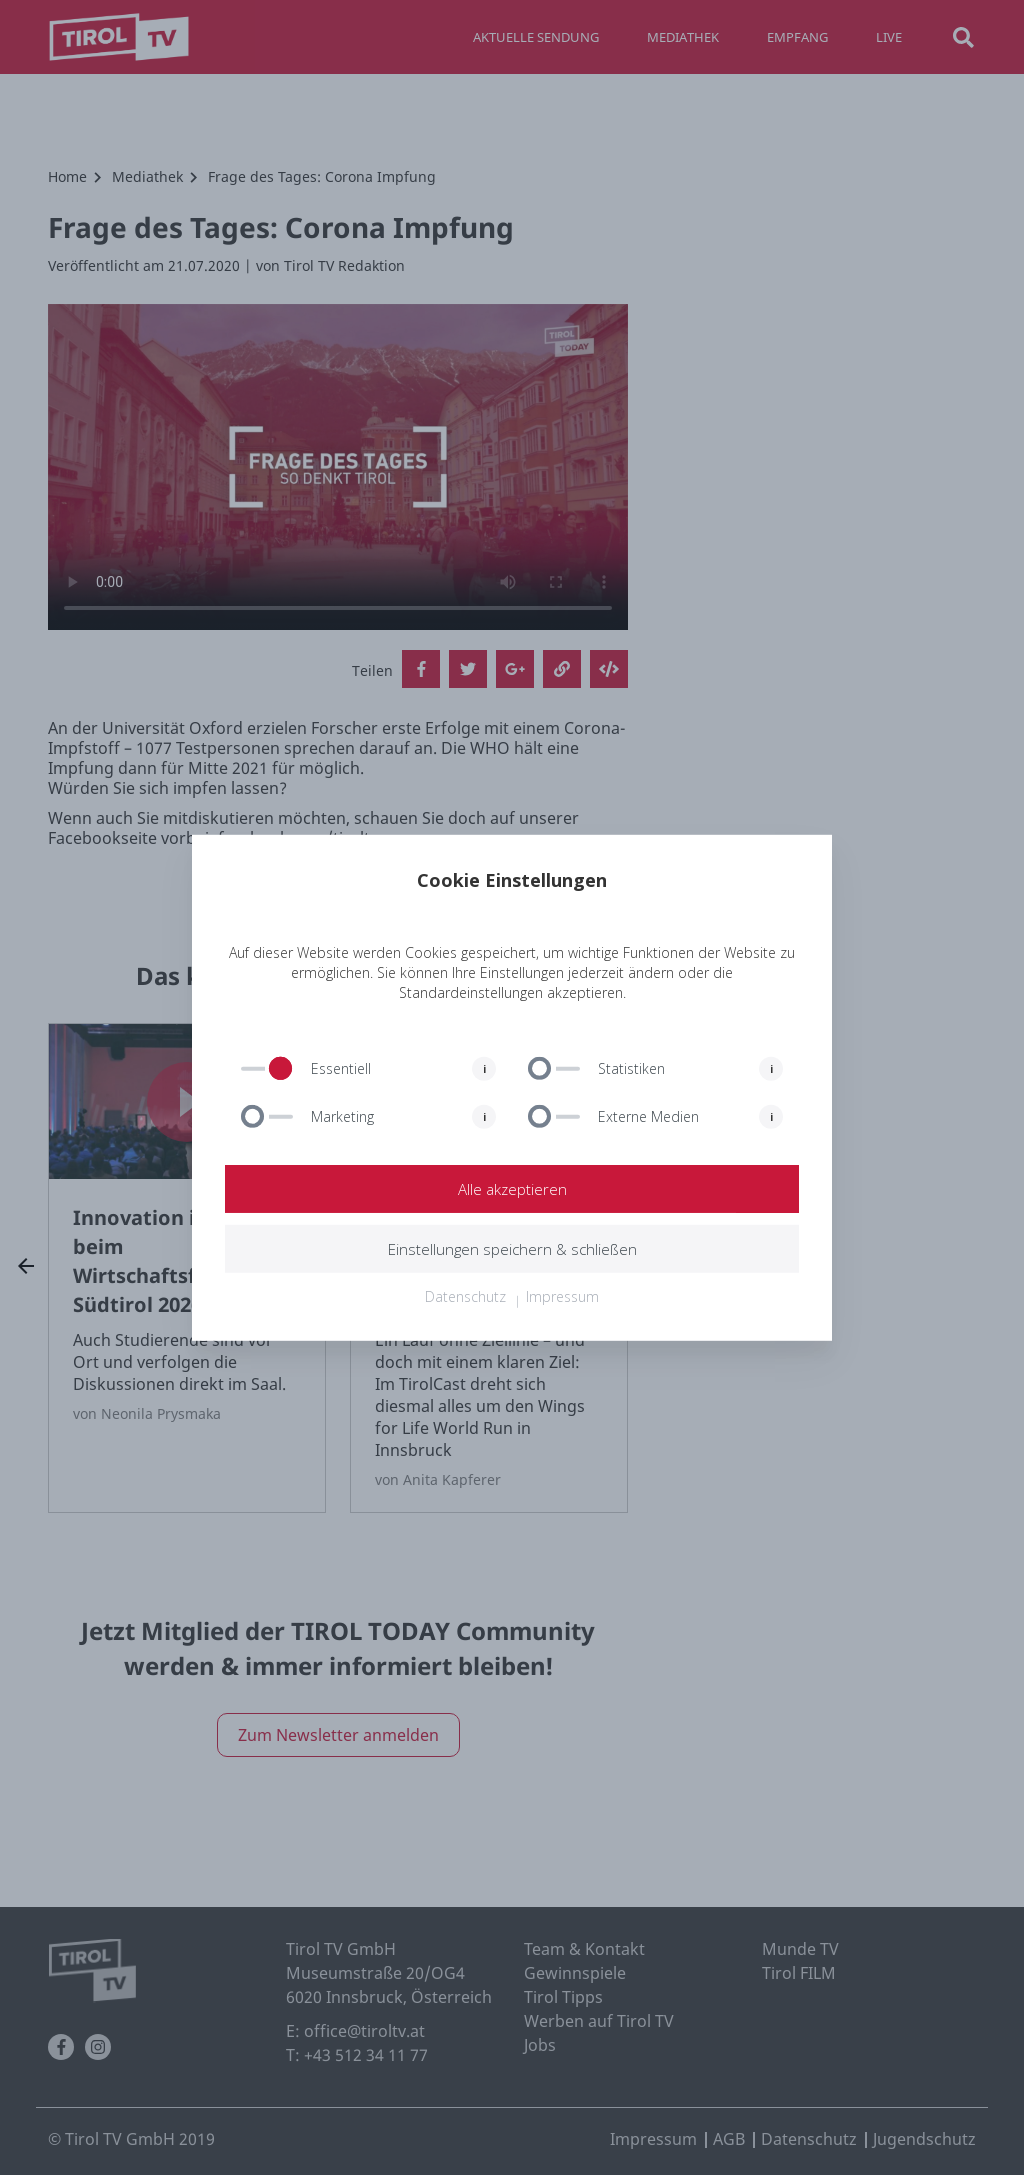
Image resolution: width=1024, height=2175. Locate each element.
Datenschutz (465, 1296)
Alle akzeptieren (512, 1189)
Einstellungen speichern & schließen (512, 1249)
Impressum (562, 1296)
